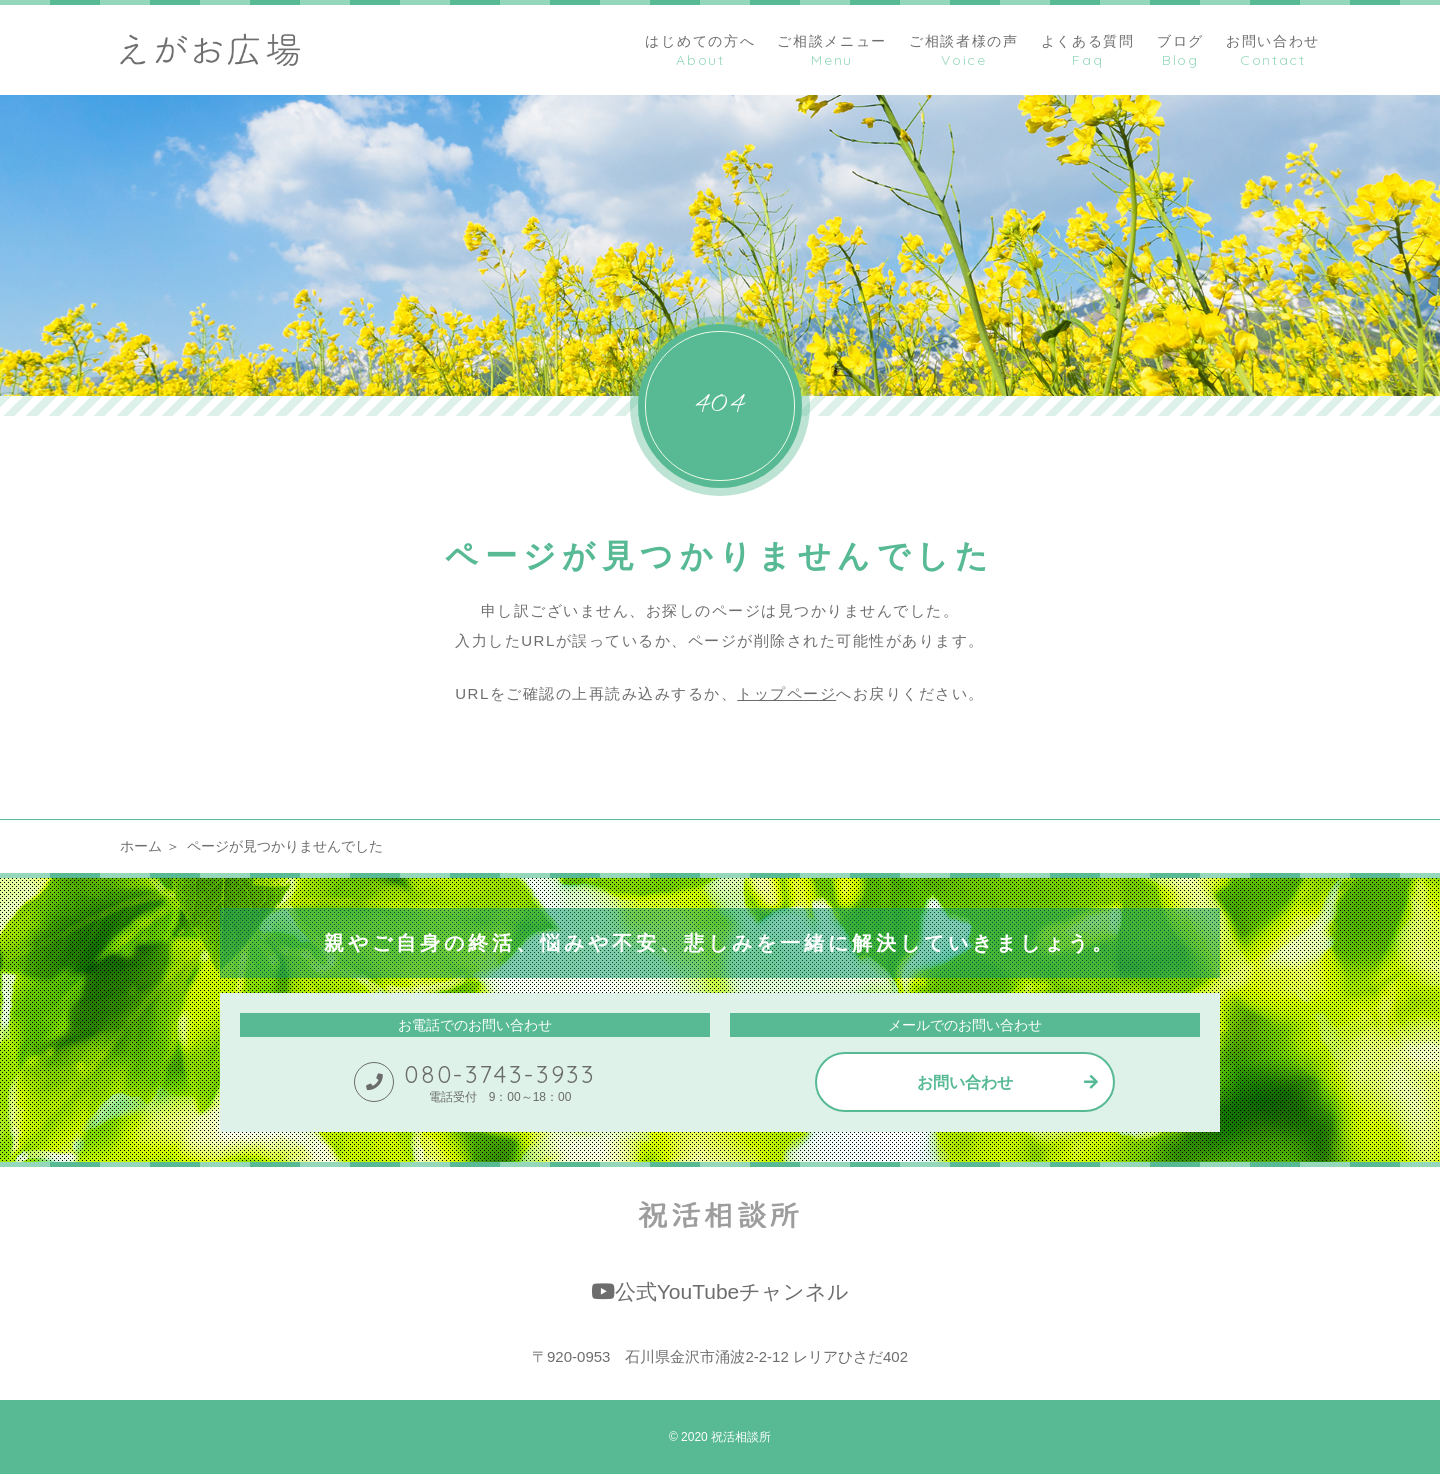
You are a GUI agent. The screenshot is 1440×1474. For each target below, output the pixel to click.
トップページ (786, 693)
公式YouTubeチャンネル (720, 1291)
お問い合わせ (965, 1082)
